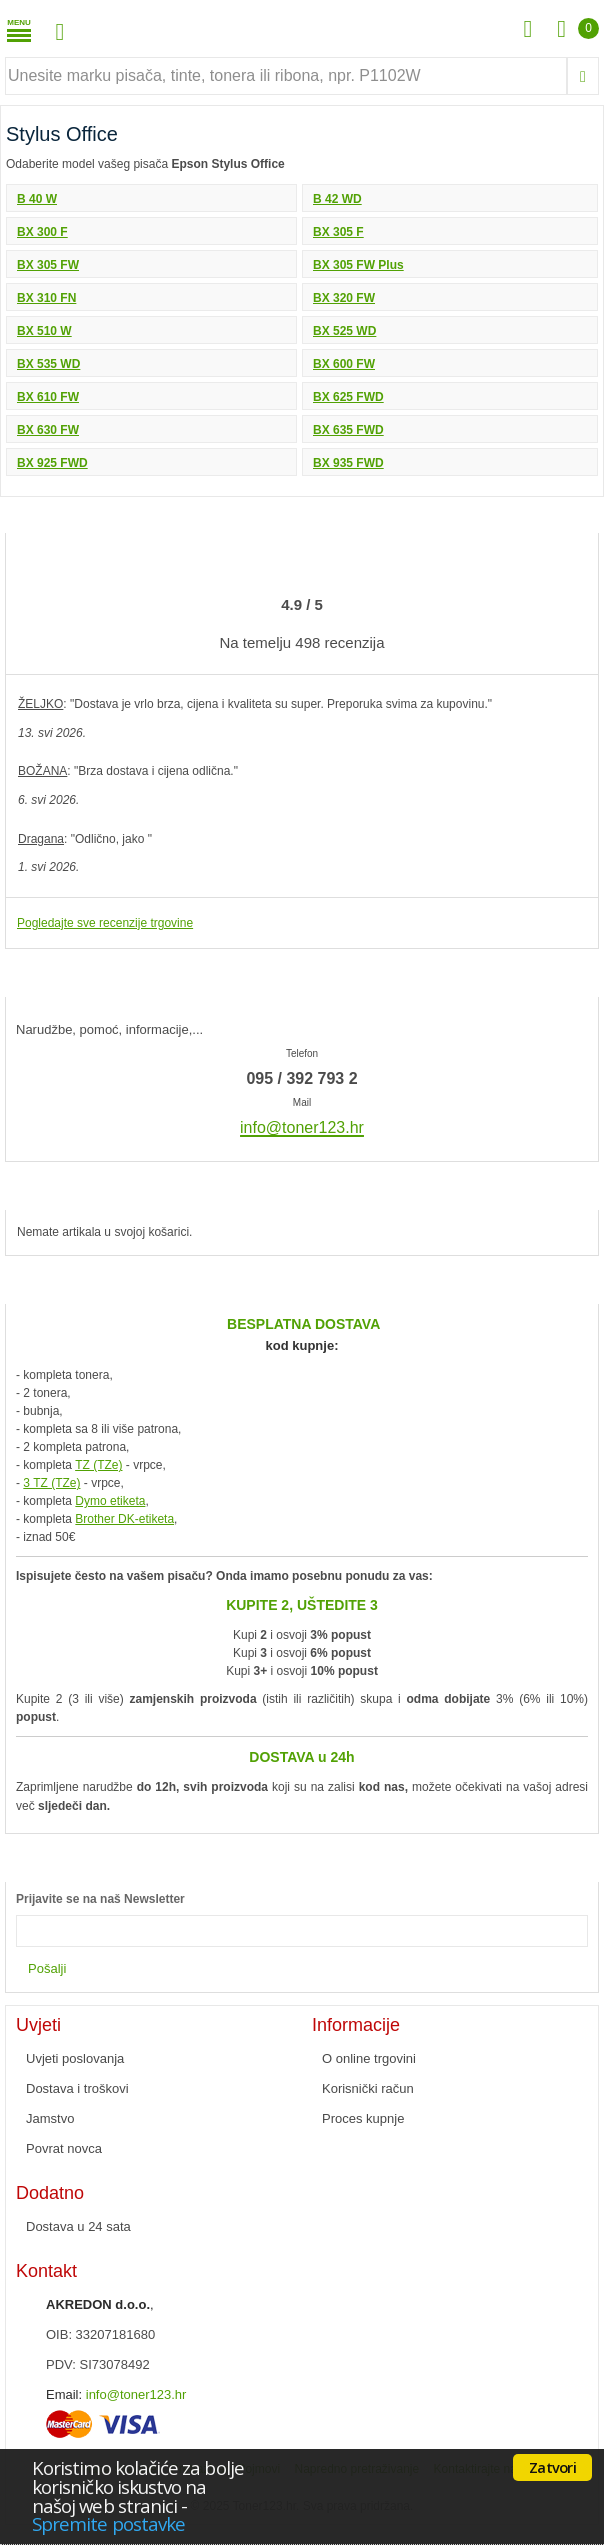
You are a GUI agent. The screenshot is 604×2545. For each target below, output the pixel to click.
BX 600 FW (344, 364)
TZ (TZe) (98, 1465)
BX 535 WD (48, 364)
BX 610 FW (48, 397)
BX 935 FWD (348, 463)
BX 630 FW (48, 430)
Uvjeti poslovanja (75, 2058)
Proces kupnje (363, 2118)
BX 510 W (44, 331)
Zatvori (552, 2467)
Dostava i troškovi (77, 2088)
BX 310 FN (46, 298)
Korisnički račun (368, 2088)
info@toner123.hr (136, 2394)
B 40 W (37, 199)
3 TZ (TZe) (51, 1483)
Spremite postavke (108, 2523)
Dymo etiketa (110, 1501)
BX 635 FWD (348, 430)
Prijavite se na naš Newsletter (100, 1899)
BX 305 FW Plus (358, 265)
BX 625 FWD (348, 397)
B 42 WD (337, 199)
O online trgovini (369, 2058)
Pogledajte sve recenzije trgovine (105, 923)
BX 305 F (338, 232)
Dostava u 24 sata (78, 2226)
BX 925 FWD (52, 463)
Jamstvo (50, 2118)
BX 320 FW (344, 298)
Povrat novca (64, 2148)
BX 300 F (42, 232)
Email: (64, 2394)
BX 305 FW (48, 265)
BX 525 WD (344, 331)
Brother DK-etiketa (124, 1519)
